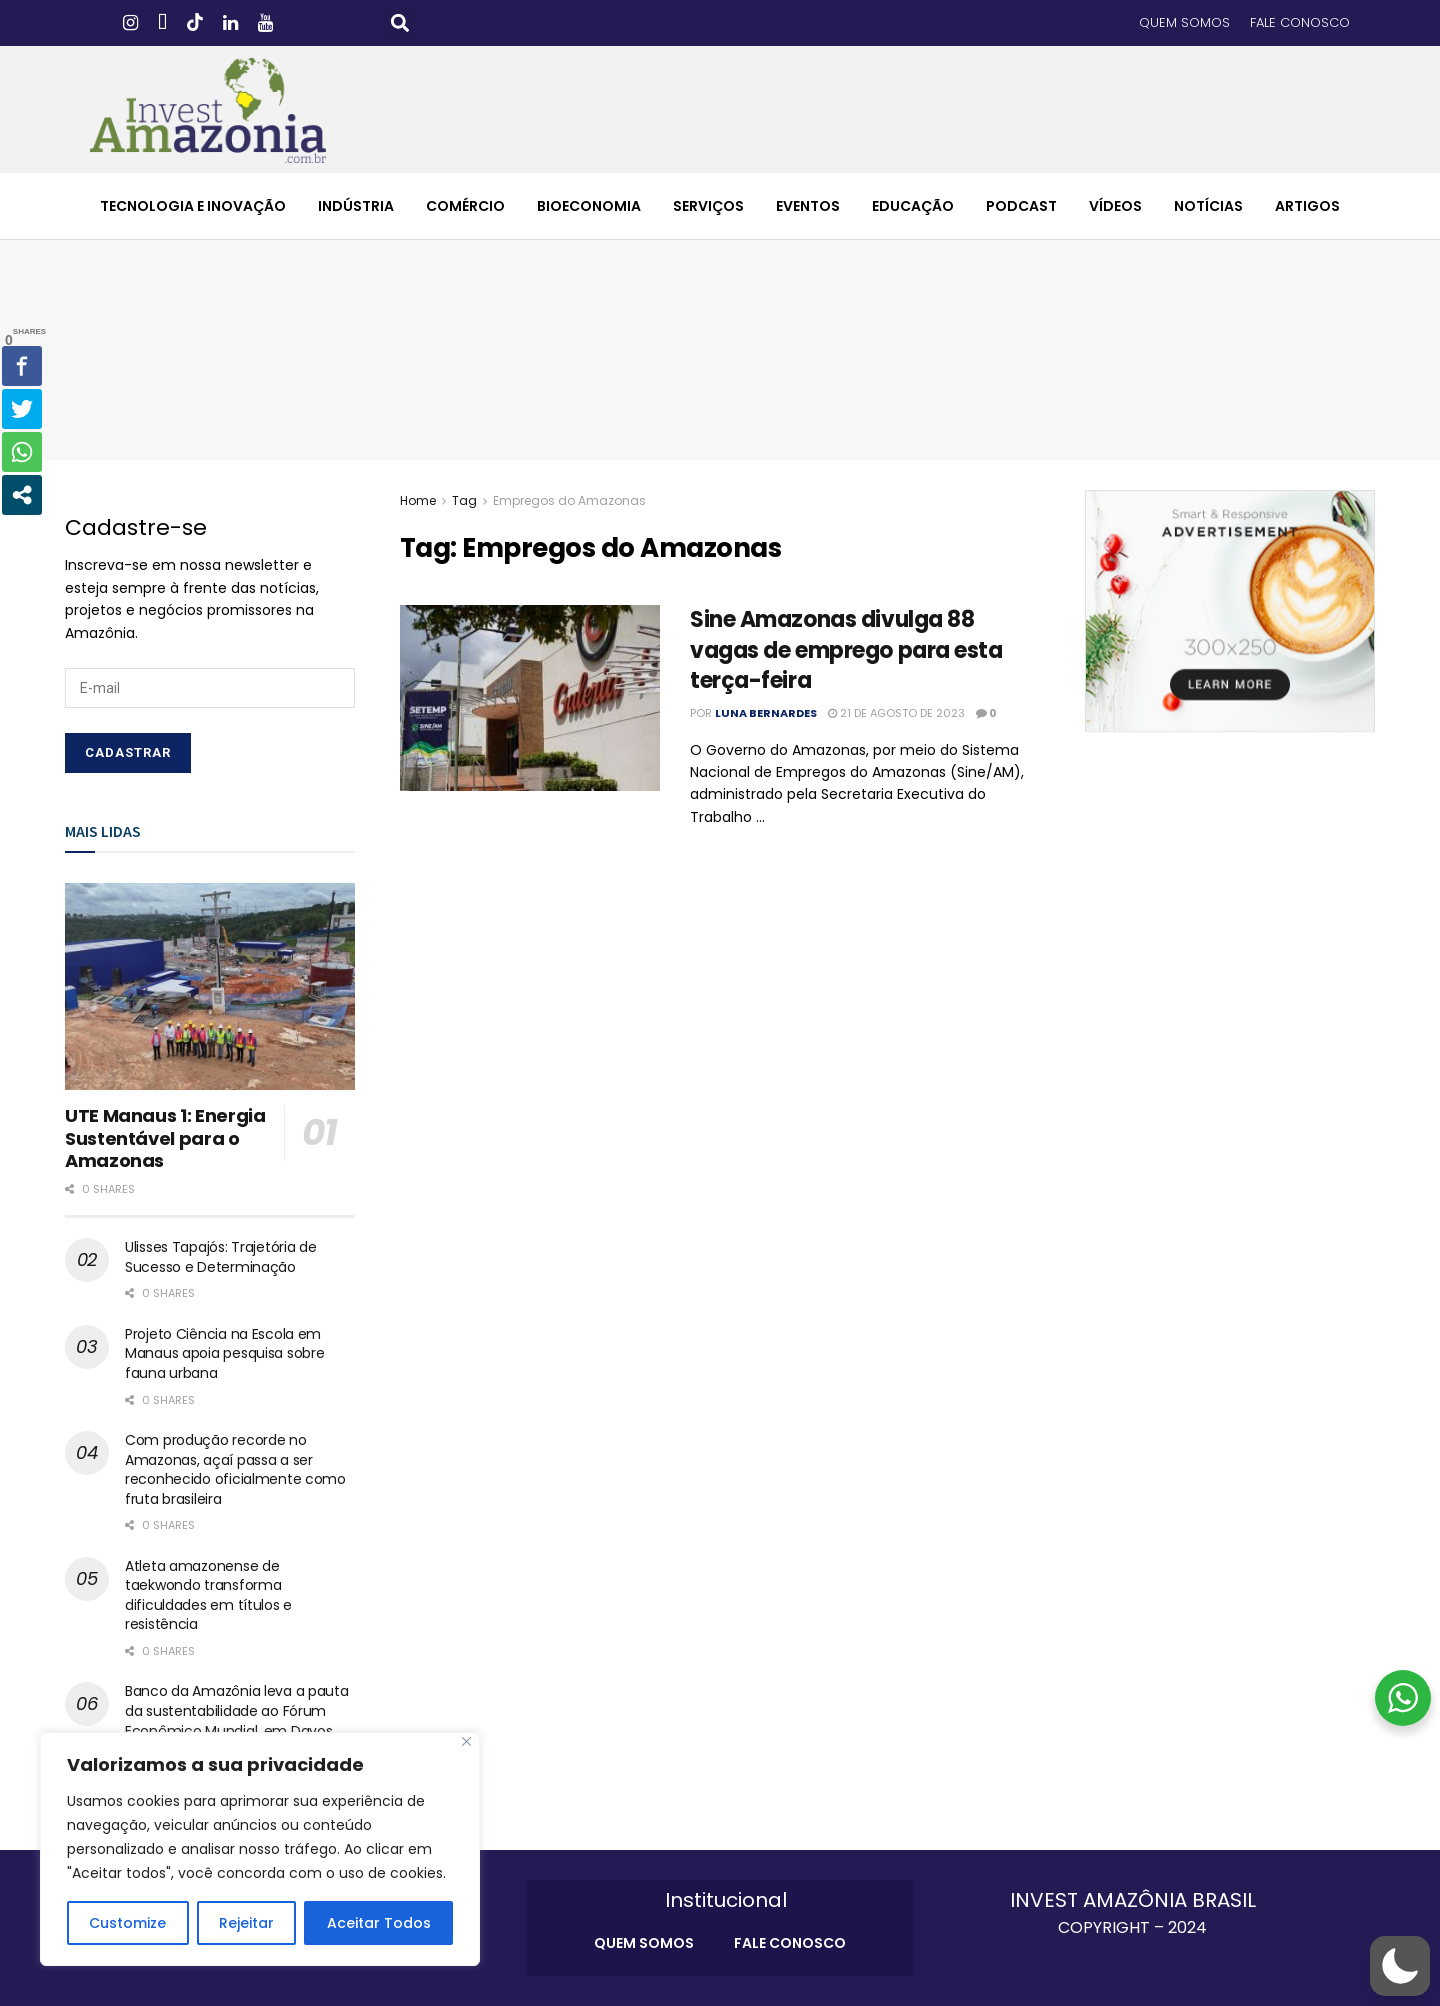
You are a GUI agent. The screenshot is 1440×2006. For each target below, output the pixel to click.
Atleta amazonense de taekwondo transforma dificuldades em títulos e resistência (208, 1595)
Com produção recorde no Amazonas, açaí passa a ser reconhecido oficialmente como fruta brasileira (235, 1469)
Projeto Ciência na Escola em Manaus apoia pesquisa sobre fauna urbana (224, 1353)
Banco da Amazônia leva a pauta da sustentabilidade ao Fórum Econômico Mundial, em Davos (237, 1710)
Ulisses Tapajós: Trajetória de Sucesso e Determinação (221, 1257)
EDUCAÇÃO (913, 206)
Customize (127, 1923)
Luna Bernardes (766, 713)
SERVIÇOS (708, 206)
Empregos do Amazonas (569, 500)
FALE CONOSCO (1300, 22)
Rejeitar (246, 1923)
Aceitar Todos (379, 1923)
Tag (464, 500)
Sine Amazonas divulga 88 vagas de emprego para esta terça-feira (846, 650)
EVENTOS (808, 206)
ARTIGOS (1307, 206)
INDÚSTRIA (356, 206)
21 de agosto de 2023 (896, 713)
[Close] (466, 1741)
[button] (400, 23)
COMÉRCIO (465, 206)
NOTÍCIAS (1208, 206)
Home (418, 500)
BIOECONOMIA (589, 206)
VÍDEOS (1115, 206)
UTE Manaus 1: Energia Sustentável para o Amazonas (165, 1138)
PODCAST (1021, 206)
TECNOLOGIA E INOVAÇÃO (193, 206)
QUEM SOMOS (1184, 22)
